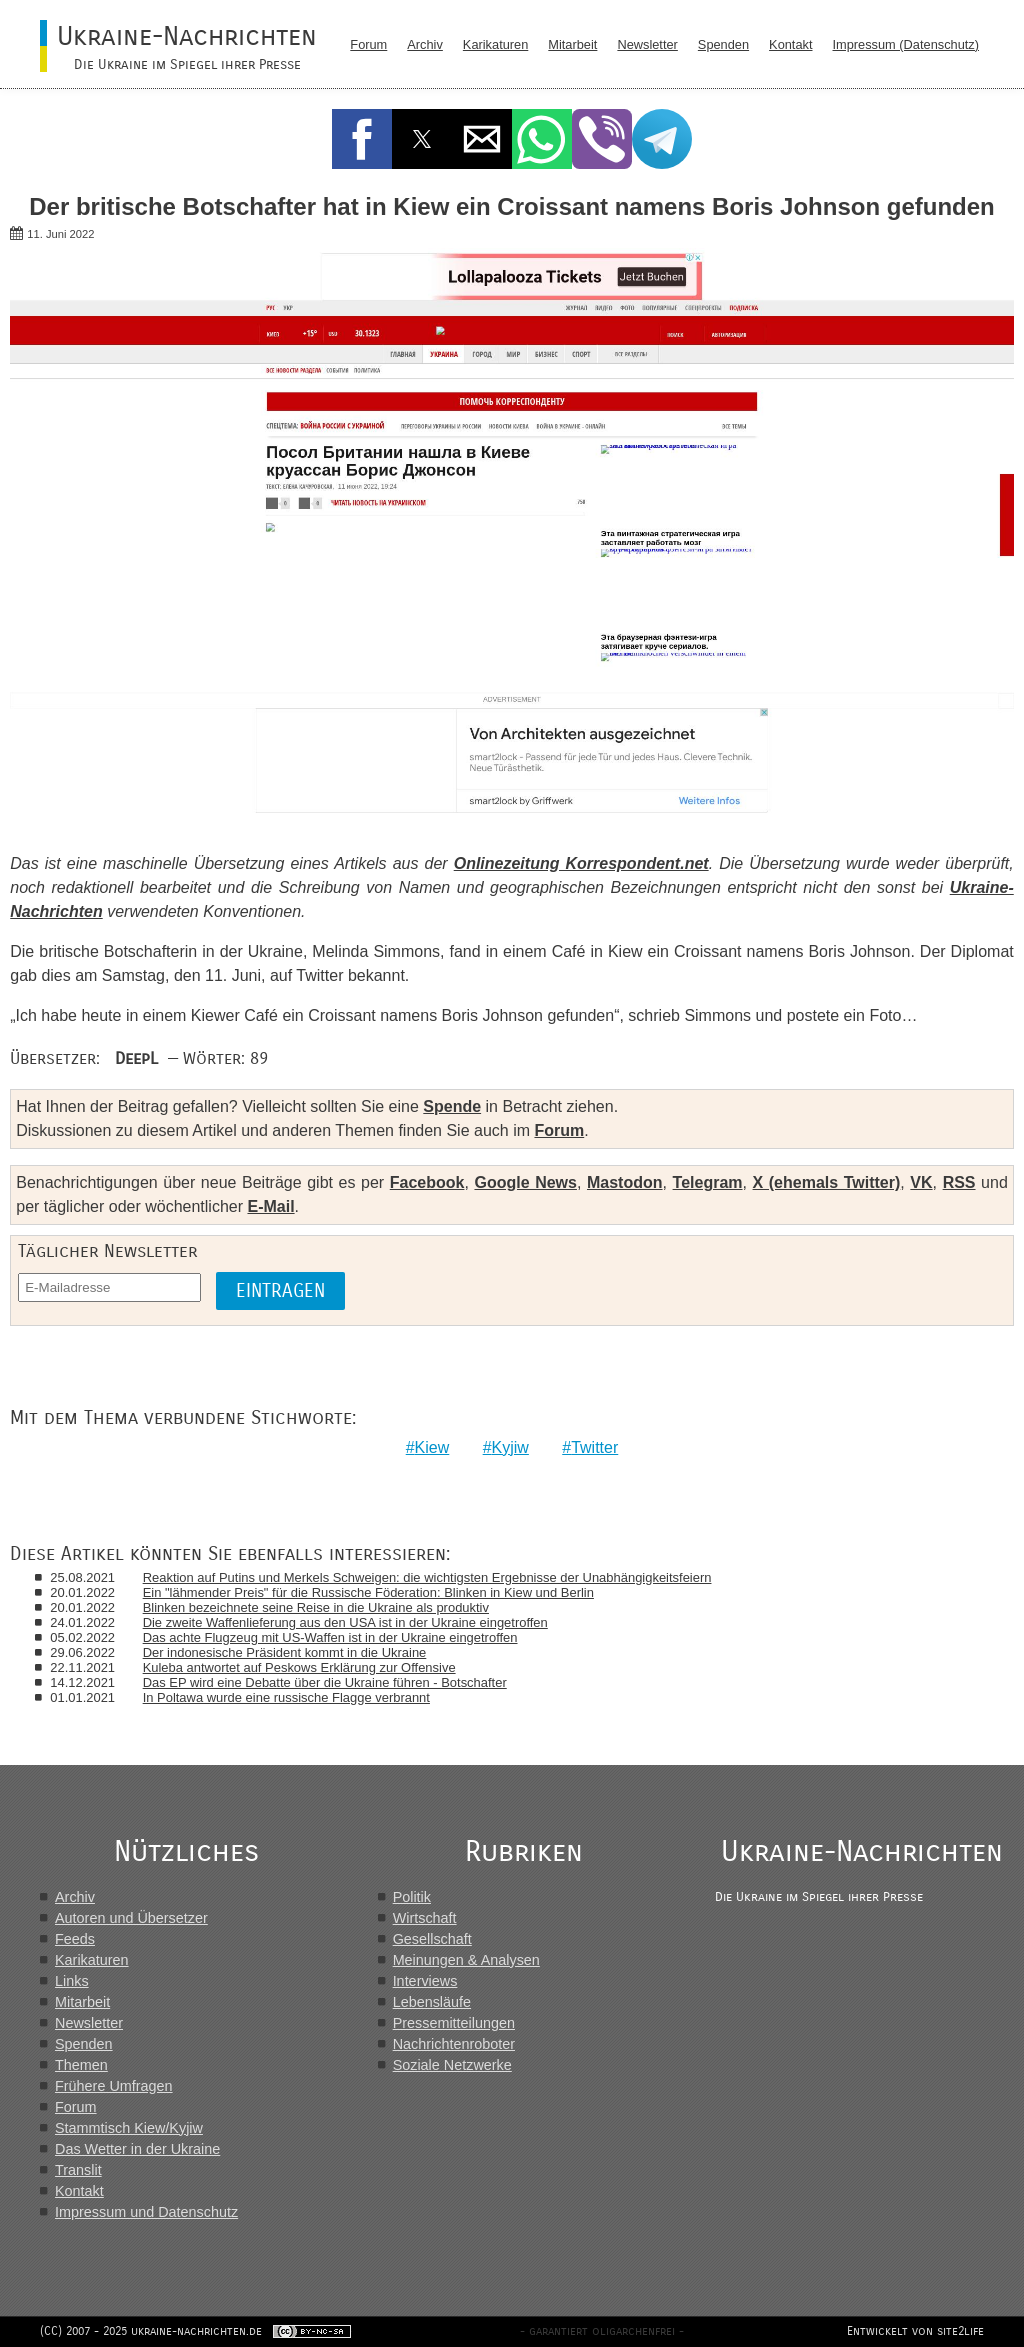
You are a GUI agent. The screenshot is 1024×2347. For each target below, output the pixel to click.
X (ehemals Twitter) (827, 1182)
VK (921, 1182)
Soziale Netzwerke (452, 2065)
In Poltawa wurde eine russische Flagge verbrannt (286, 1697)
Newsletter (647, 44)
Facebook (427, 1182)
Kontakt (790, 44)
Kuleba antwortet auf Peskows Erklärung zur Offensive (299, 1667)
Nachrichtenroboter (454, 2044)
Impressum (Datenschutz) (906, 44)
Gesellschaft (432, 1939)
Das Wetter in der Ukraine (137, 2149)
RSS (959, 1182)
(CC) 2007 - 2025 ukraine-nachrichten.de (151, 2331)
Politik (412, 1897)
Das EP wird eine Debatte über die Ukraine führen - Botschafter (325, 1682)
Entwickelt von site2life (915, 2331)
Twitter (594, 1447)
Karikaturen (495, 44)
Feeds (75, 1939)
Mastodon (625, 1182)
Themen (81, 2065)
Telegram (708, 1182)
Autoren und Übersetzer (131, 1918)
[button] (362, 139)
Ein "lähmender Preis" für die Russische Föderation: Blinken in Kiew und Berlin (368, 1592)
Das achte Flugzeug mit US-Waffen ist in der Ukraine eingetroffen (330, 1637)
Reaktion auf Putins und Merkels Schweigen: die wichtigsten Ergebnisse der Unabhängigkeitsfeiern (427, 1577)
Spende (452, 1106)
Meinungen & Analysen (466, 1960)
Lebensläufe (432, 2002)
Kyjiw (510, 1447)
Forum (368, 44)
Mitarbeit (572, 44)
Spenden (723, 44)
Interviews (425, 1981)
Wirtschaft (425, 1918)
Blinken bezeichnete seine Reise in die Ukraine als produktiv (316, 1607)
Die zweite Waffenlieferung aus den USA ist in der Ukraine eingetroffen (345, 1622)
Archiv (425, 44)
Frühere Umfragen (114, 2086)
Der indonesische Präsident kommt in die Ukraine (285, 1652)
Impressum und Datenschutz (146, 2212)
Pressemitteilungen (454, 2023)
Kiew (432, 1447)
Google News (525, 1182)
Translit (78, 2170)
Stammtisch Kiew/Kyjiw (129, 2128)
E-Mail (270, 1206)
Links (72, 1981)
